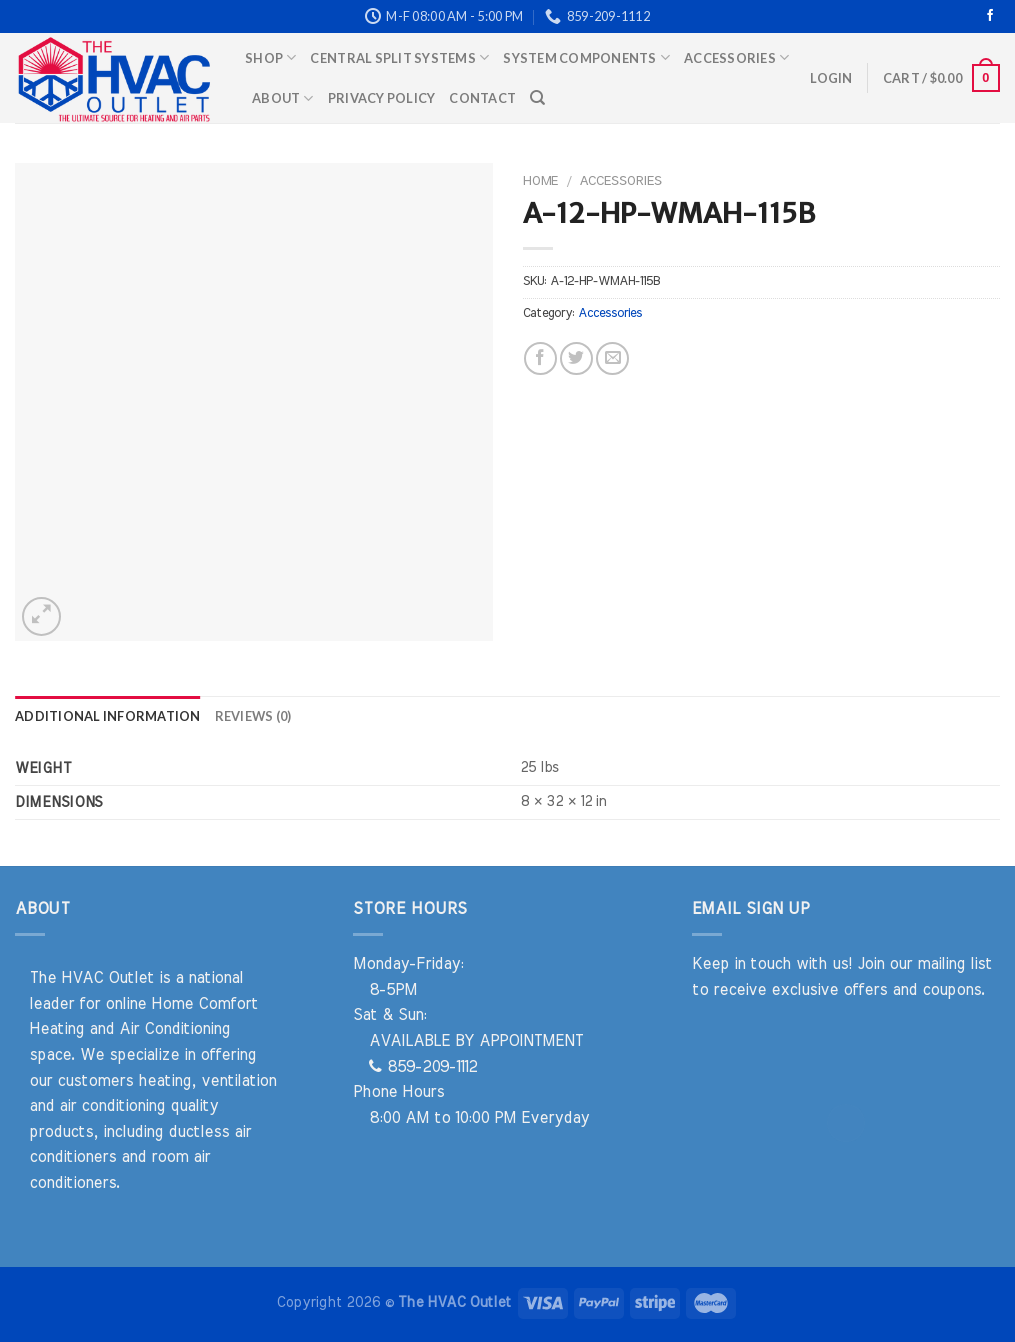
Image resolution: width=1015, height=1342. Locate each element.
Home (540, 181)
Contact (482, 98)
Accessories (736, 57)
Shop (270, 57)
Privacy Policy (382, 98)
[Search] (537, 98)
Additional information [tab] (108, 716)
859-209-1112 (423, 1067)
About (283, 98)
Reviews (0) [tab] (253, 716)
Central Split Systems (399, 57)
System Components (586, 57)
